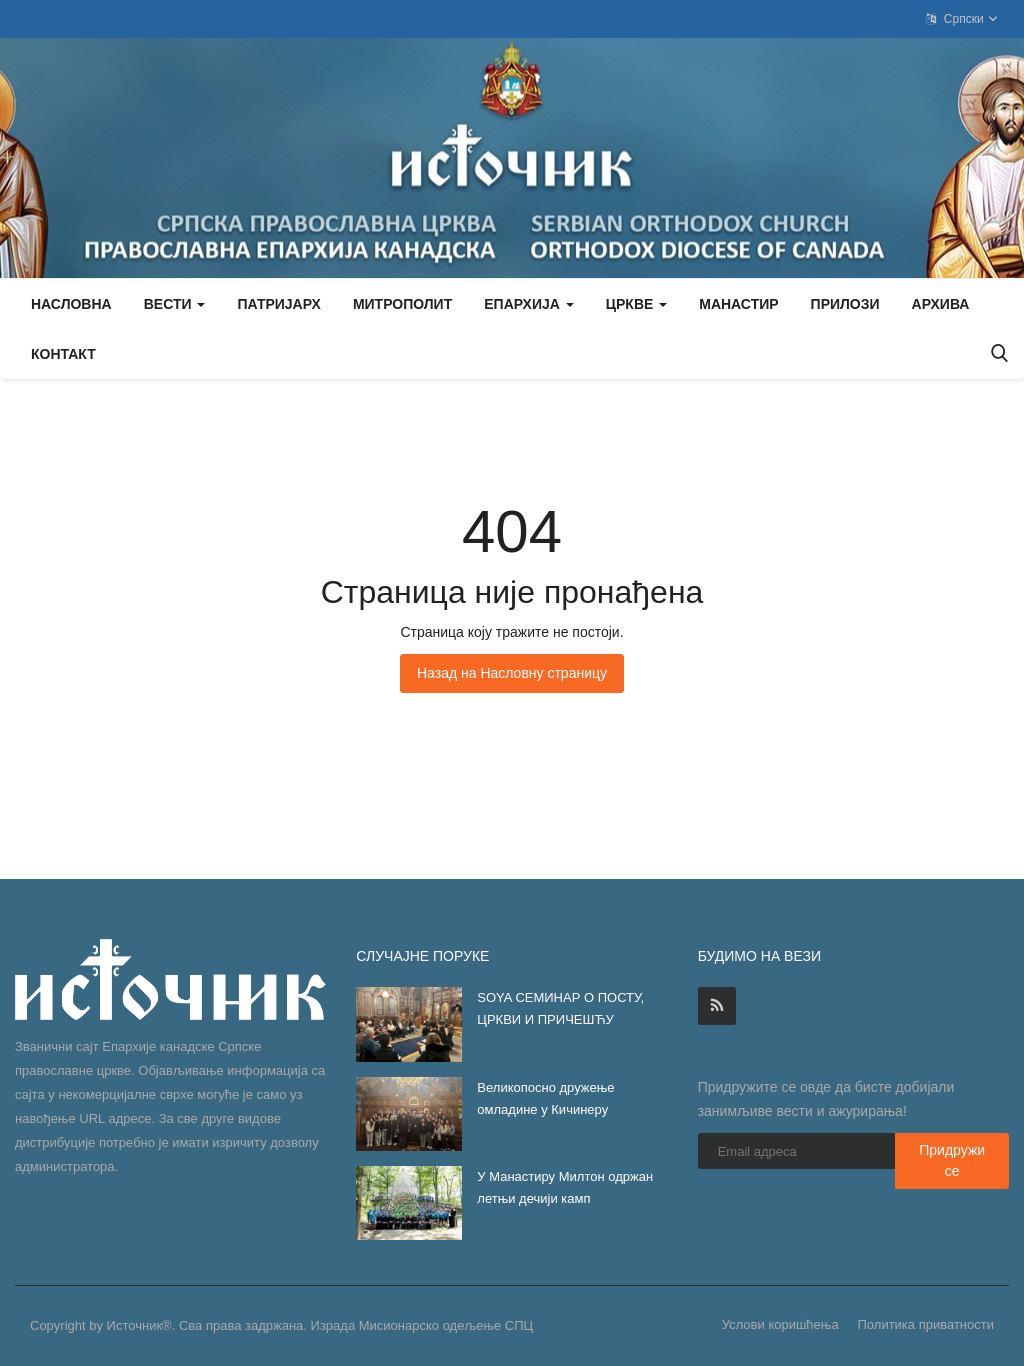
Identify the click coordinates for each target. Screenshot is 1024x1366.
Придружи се (952, 1160)
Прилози (845, 304)
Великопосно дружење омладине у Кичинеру (545, 1098)
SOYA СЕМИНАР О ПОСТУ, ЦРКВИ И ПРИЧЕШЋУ (560, 1008)
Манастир (738, 304)
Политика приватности (926, 1324)
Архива (941, 304)
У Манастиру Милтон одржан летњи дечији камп (565, 1187)
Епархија (529, 304)
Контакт (63, 354)
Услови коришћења (780, 1324)
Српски (962, 19)
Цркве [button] (636, 304)
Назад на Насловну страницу (512, 673)
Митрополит (402, 304)
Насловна (71, 304)
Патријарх (278, 304)
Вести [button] (175, 304)
